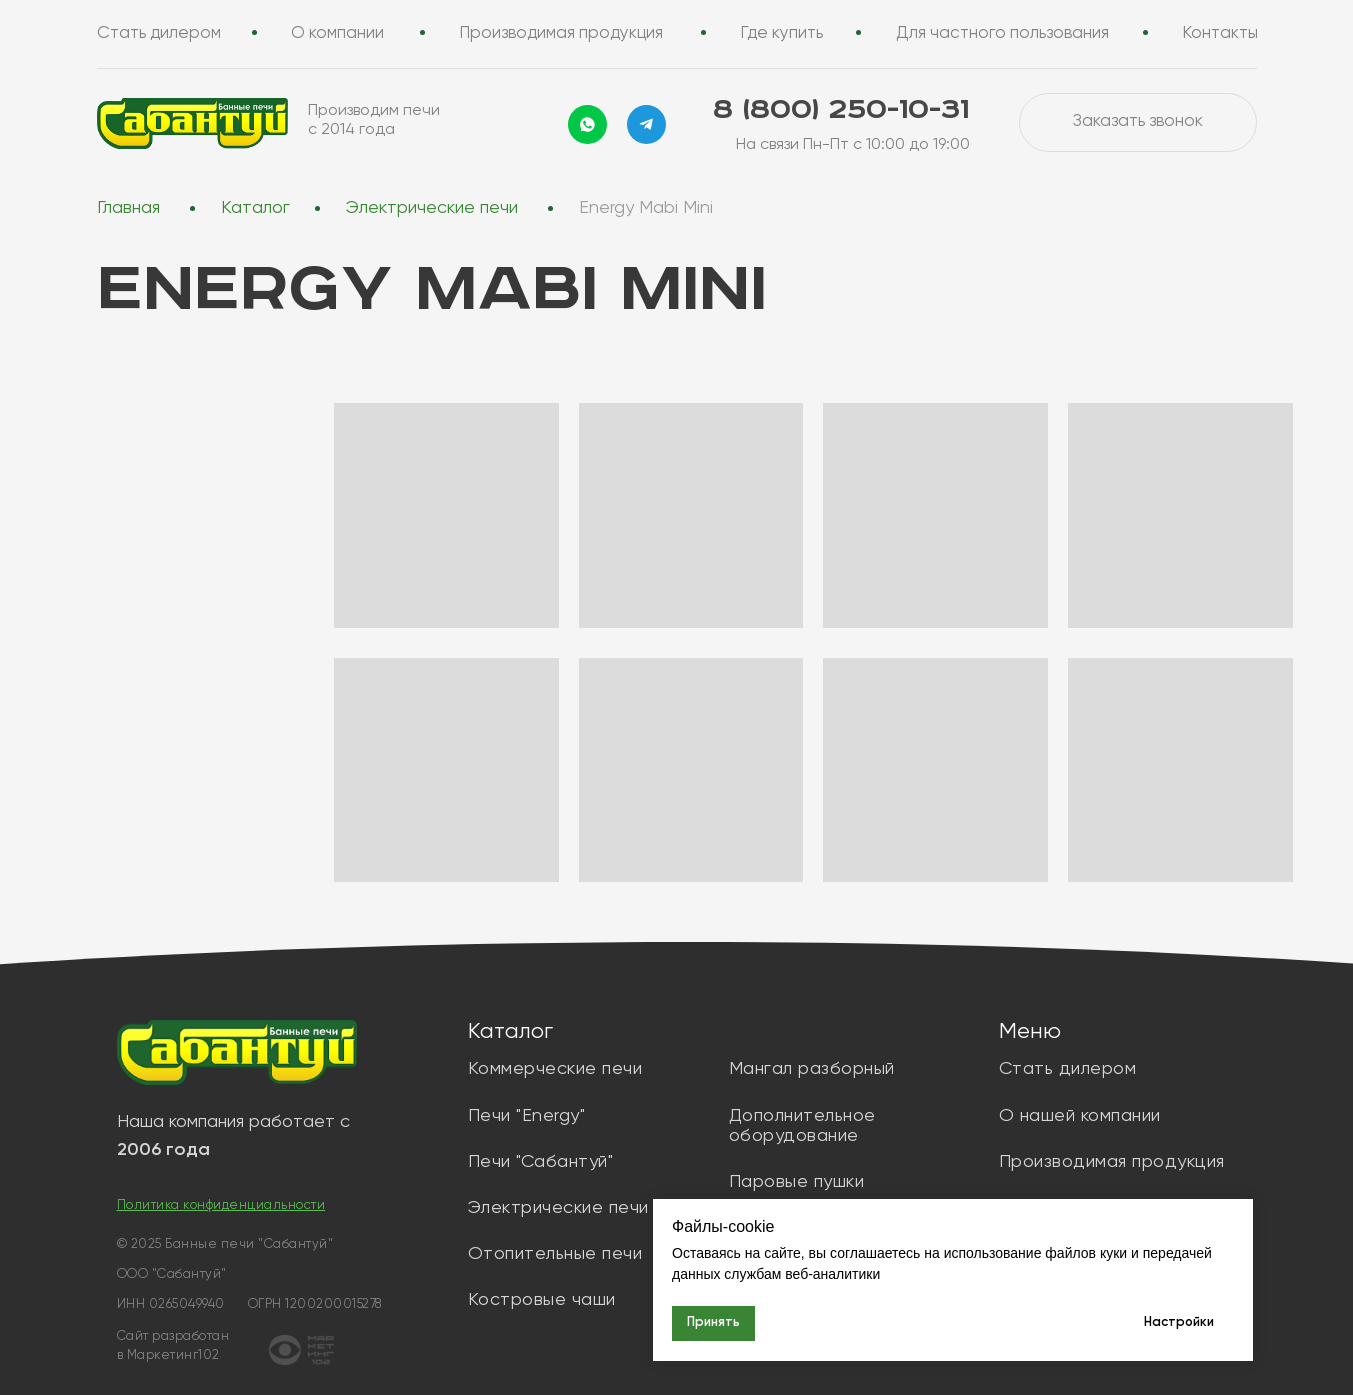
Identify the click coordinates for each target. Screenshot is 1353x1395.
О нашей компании (1080, 1116)
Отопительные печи (555, 1254)
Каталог (255, 208)
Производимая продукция (562, 33)
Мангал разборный (812, 1069)
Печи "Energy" (527, 1116)
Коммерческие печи (555, 1069)
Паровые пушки (797, 1182)
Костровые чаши (542, 1300)
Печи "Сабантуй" (541, 1162)
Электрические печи (432, 208)
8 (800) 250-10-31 (841, 110)
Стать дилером (159, 33)
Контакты (1221, 33)
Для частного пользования (1002, 33)
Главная (128, 208)
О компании (337, 33)
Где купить (782, 33)
